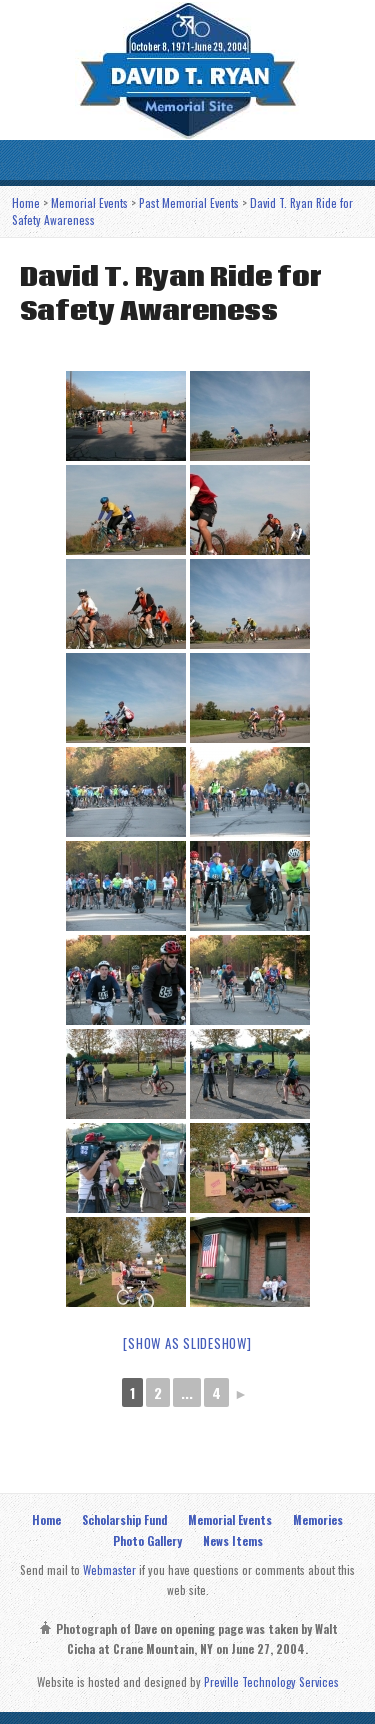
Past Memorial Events (189, 202)
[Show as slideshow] (187, 1343)
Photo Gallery (147, 1540)
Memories (318, 1519)
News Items (233, 1540)
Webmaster (109, 1569)
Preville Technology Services (271, 1681)
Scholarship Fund (124, 1519)
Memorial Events (89, 202)
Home (26, 202)
